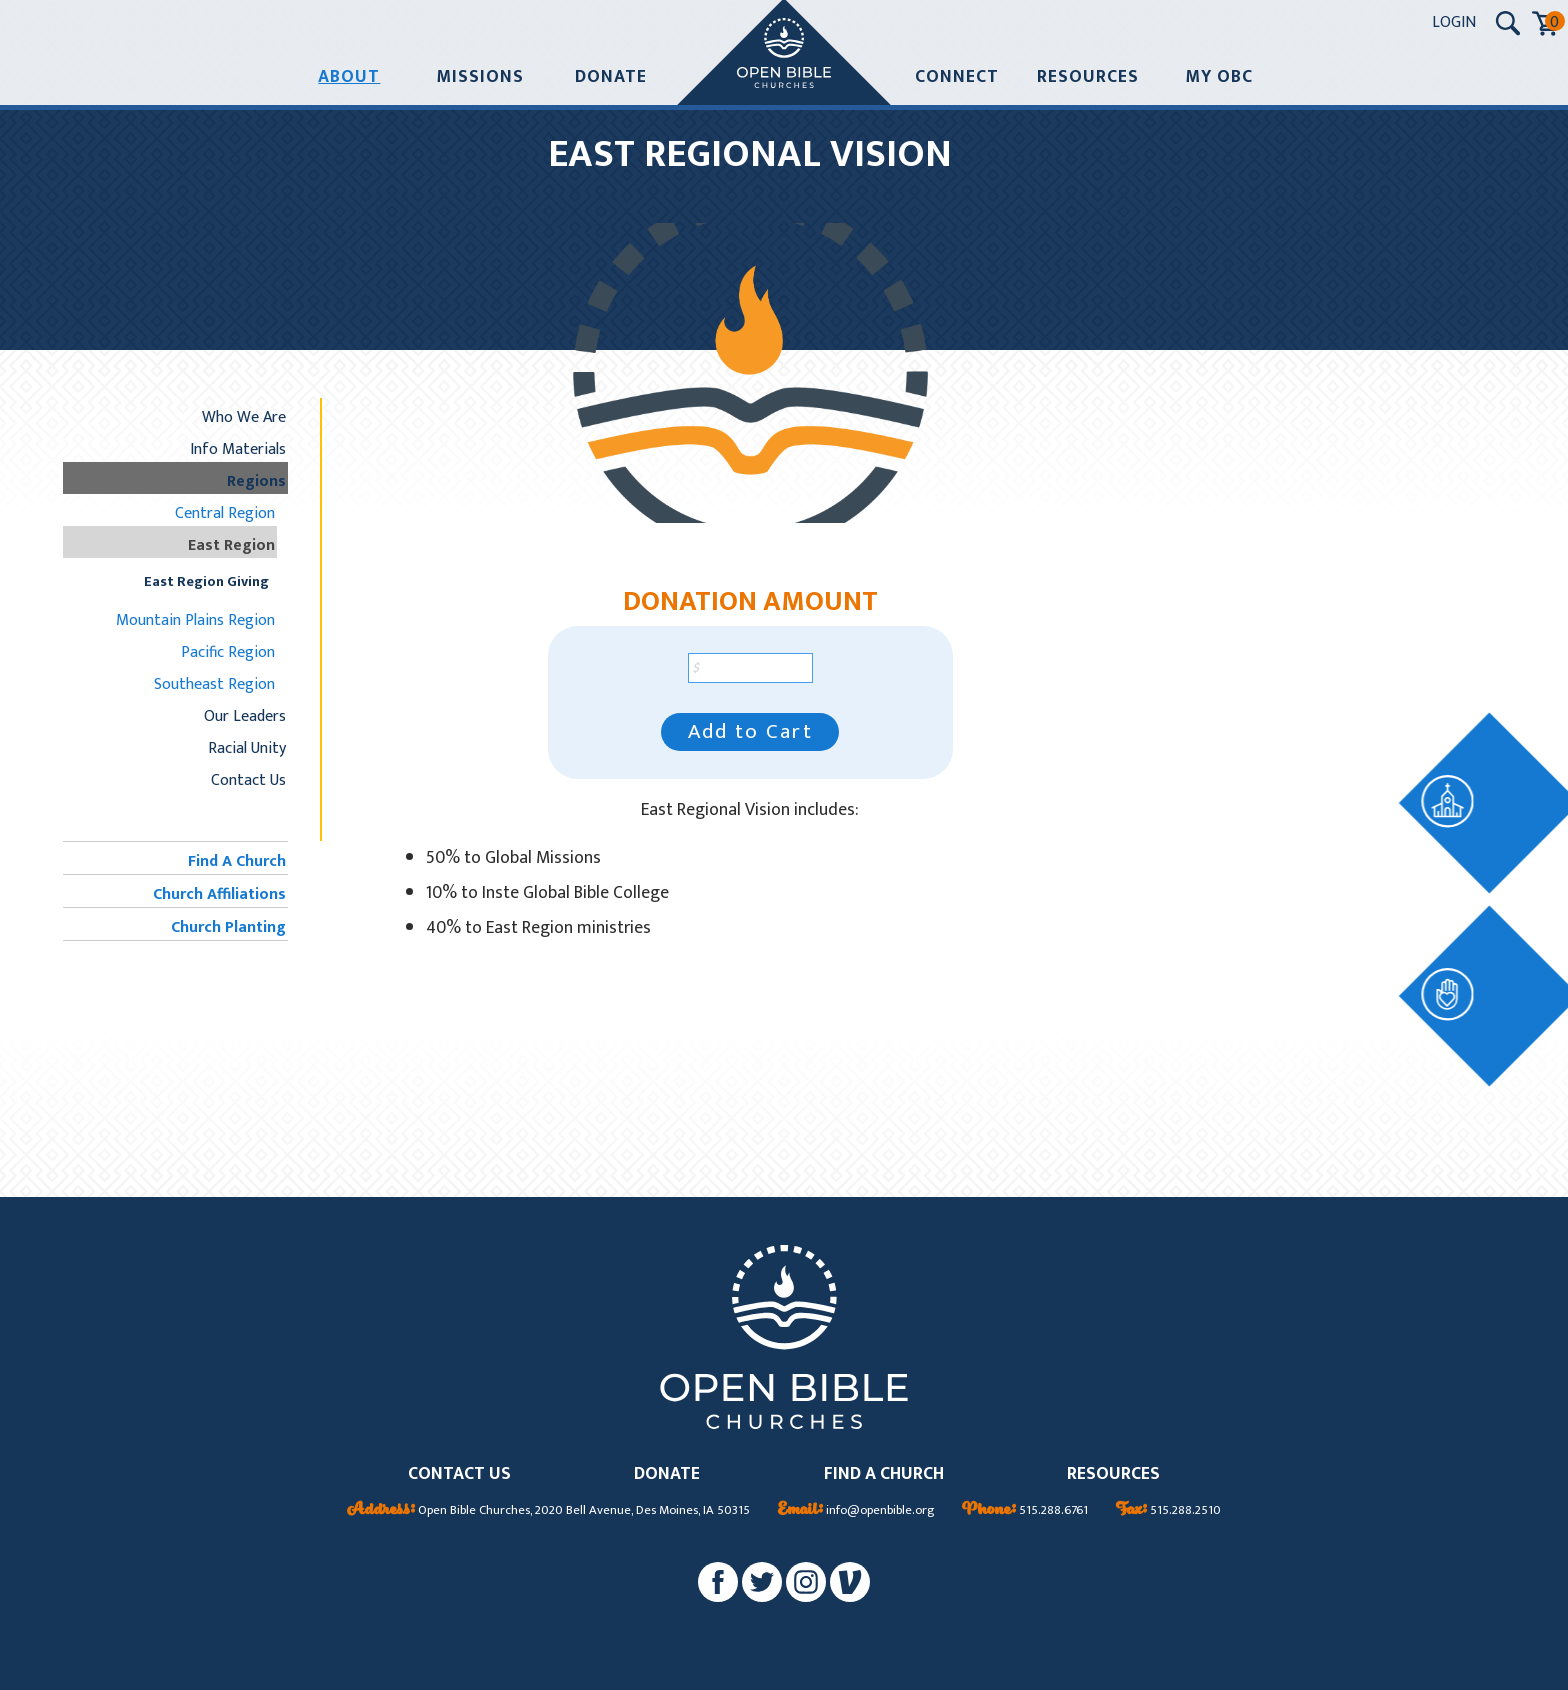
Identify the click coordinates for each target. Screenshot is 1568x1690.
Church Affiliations (219, 894)
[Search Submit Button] (1508, 23)
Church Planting (228, 927)
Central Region (225, 513)
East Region (231, 545)
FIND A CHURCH (884, 1474)
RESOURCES (1113, 1474)
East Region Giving (206, 582)
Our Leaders (245, 716)
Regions (256, 481)
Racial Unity (247, 748)
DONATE (667, 1474)
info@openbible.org (856, 1511)
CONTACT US (459, 1474)
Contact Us (248, 780)
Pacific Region (228, 652)
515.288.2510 (1168, 1511)
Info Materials (238, 449)
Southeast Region (214, 684)
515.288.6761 (1025, 1511)
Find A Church (237, 861)
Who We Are (244, 417)
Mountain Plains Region (195, 620)
